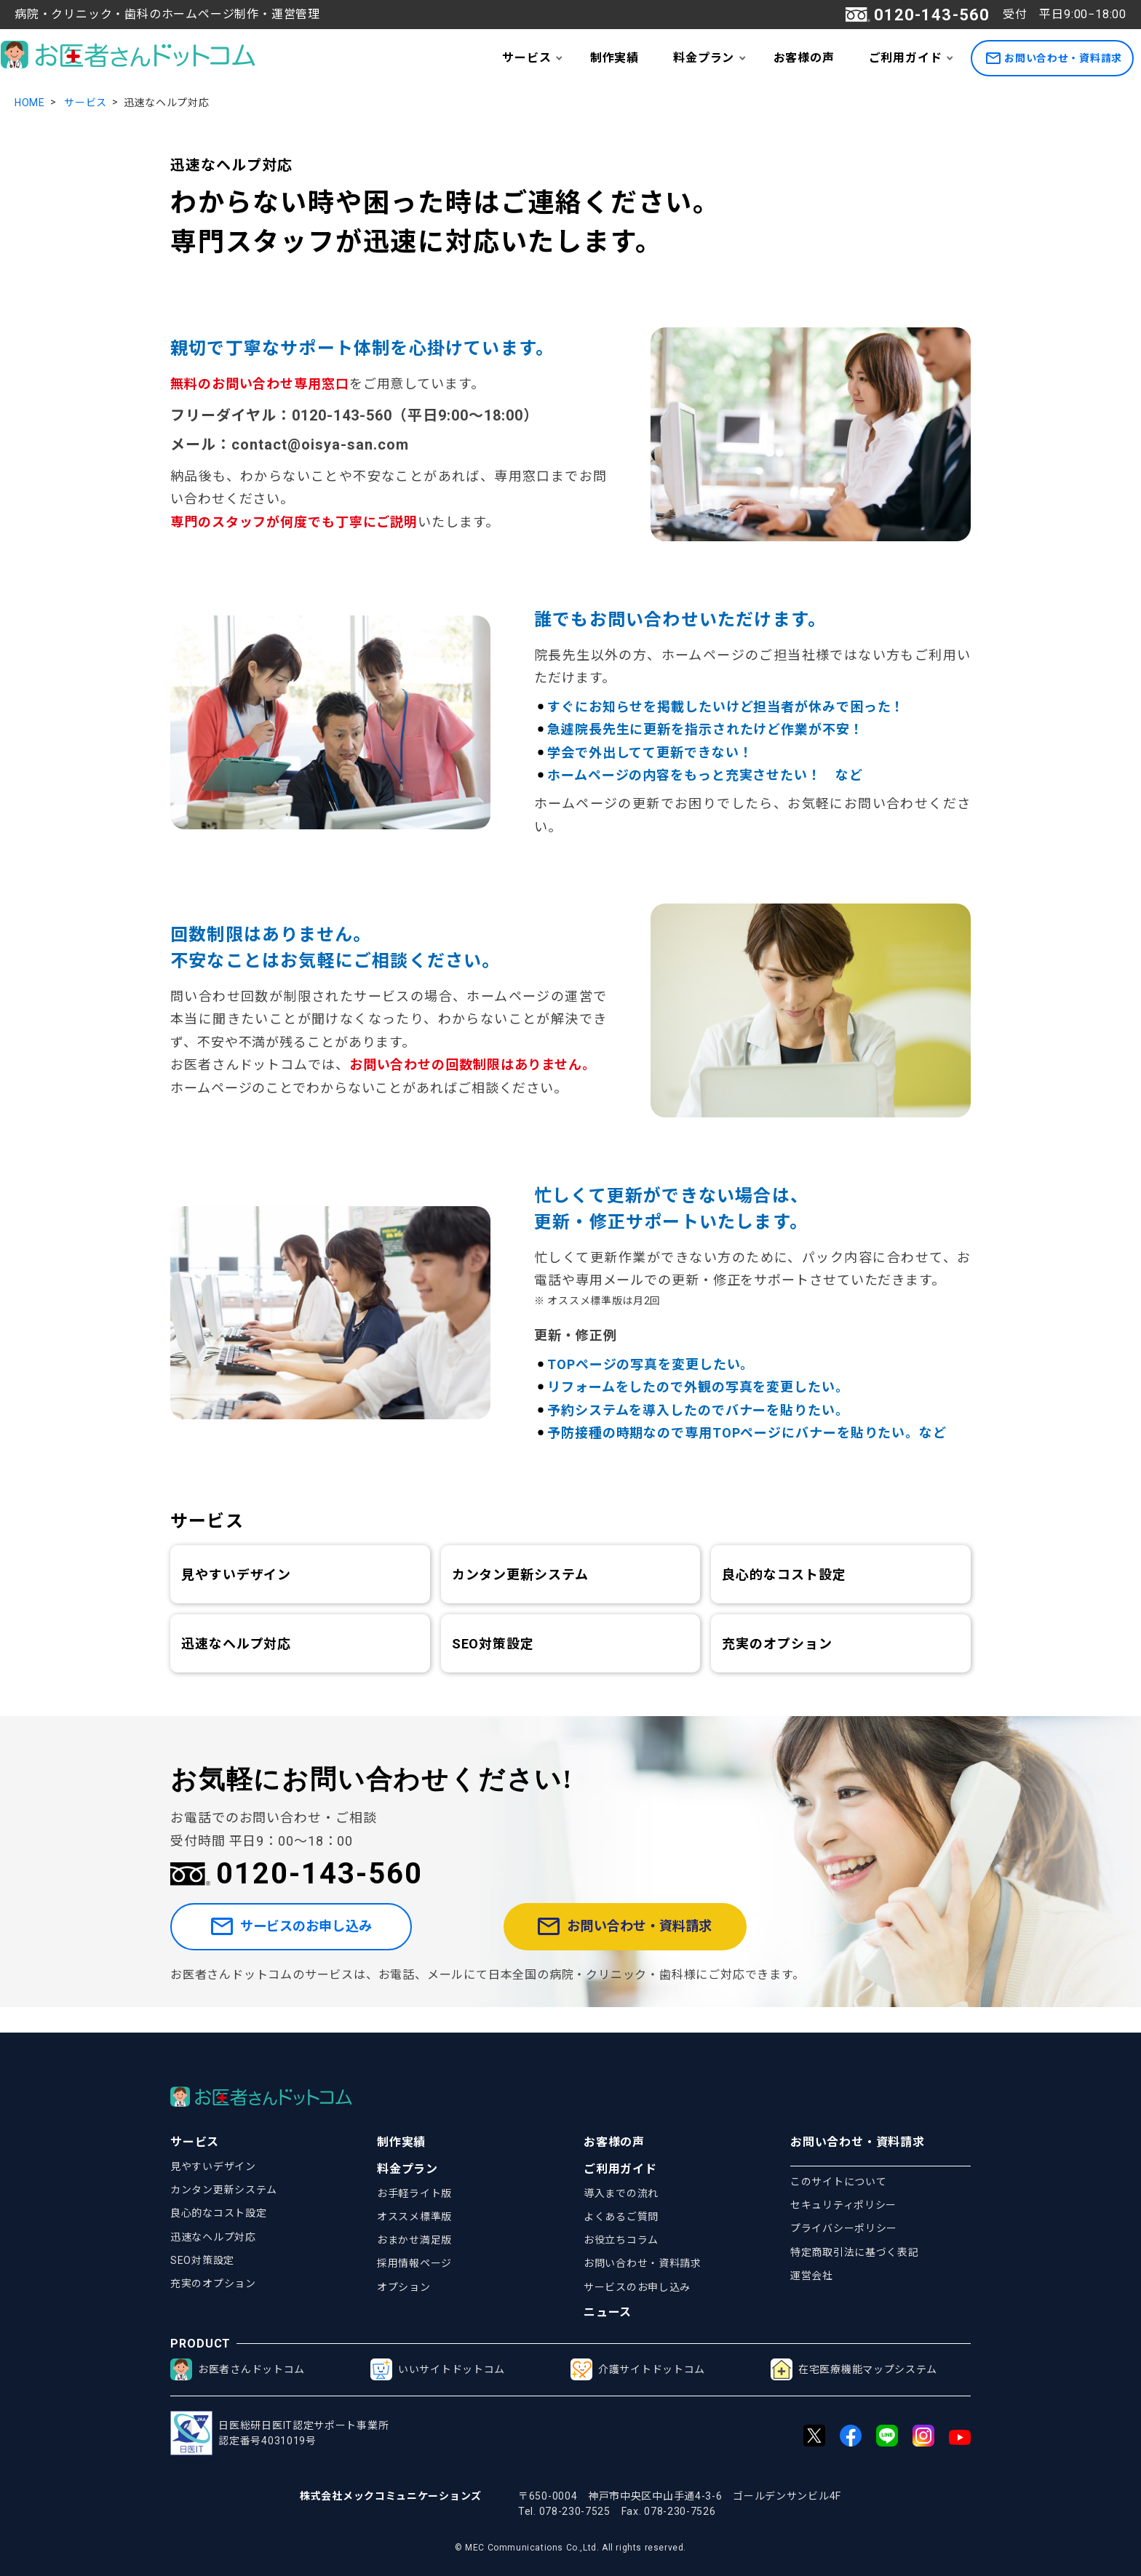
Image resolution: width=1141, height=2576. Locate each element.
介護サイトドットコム (637, 2369)
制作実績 (614, 58)
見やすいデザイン (236, 1574)
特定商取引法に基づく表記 (854, 2252)
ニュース (608, 2312)
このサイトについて (838, 2182)
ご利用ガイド (905, 58)
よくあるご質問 (621, 2216)
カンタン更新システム (520, 1574)
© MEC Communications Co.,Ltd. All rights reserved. (570, 2548)
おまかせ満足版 (414, 2240)
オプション (404, 2287)
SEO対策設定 (493, 1643)
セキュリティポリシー (843, 2205)
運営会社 (811, 2275)
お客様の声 (804, 58)
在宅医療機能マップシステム (854, 2369)
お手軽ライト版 (414, 2193)
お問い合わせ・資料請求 (1054, 58)
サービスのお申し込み (325, 1940)
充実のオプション (777, 1643)
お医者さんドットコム (237, 2369)
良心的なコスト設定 (784, 1574)
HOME (30, 102)
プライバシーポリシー (843, 2228)
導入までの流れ (621, 2193)
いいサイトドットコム (437, 2369)
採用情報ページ (414, 2263)
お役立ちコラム (621, 2240)
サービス (526, 58)
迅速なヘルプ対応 (236, 1643)
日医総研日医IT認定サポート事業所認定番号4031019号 (279, 2433)
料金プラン (703, 58)
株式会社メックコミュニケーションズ (391, 2496)
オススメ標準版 (414, 2216)
